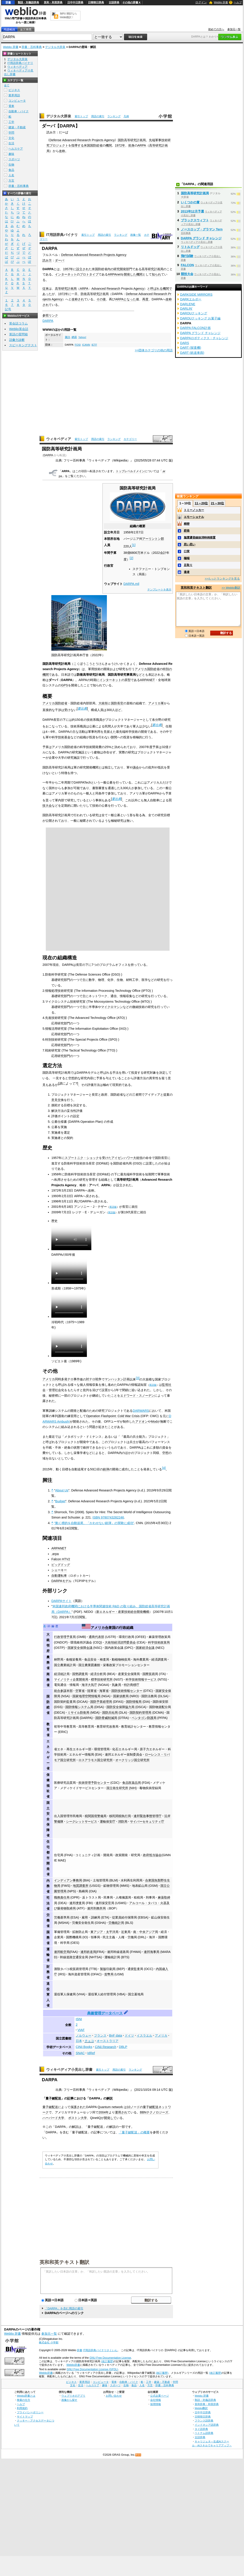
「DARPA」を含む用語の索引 (64, 2308)
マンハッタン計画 (117, 1379)
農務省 (48, 1662)
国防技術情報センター (126, 1691)
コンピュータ (17, 100)
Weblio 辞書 (221, 2)
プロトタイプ (89, 274)
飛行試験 (187, 256)
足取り (188, 565)
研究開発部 (121, 269)
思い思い (189, 544)
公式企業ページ (159, 2395)
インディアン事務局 (68, 1880)
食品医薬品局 (131, 1782)
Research (113, 288)
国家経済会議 (145, 1647)
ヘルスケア (15, 148)
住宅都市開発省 (48, 1858)
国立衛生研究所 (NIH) (121, 1788)
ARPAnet (114, 274)
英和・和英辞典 (53, 2)
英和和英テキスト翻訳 (64, 2262)
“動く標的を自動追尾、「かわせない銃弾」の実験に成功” (94, 1523)
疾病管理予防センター (94, 1782)
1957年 (68, 269)
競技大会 (187, 274)
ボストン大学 (77, 2118)
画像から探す (69, 2399)
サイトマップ (25, 2416)
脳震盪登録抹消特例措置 (200, 537)
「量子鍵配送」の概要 (134, 2132)
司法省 (48, 1903)
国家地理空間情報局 (86, 1696)
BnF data (115, 2035)
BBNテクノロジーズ (154, 2112)
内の (110, 269)
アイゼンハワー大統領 (126, 1158)
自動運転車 (59, 1575)
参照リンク (50, 315)
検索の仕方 (23, 2399)
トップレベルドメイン (130, 471)
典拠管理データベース (105, 2013)
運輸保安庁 (107, 1821)
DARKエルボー (191, 299)
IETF (94, 344)
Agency (138, 288)
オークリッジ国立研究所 (132, 1760)
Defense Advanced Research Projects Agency (82, 140)
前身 (131, 145)
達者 (187, 572)
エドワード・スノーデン (137, 1395)
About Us (61, 1490)
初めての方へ (216, 29)
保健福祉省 (48, 1785)
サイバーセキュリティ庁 (147, 1821)
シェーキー (59, 1570)
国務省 (48, 1937)
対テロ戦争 (94, 1379)
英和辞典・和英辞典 (207, 2404)
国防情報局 (134, 1701)
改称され (78, 299)
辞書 (8, 2)
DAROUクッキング (193, 313)
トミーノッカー (194, 510)
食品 (11, 170)
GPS (64, 685)
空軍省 (80, 1691)
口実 (187, 551)
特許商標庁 (131, 1685)
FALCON (187, 265)
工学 (11, 122)
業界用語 (14, 95)
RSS (138, 2455)
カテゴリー (130, 439)
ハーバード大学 (53, 2118)
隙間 (114, 737)
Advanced (98, 288)
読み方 (47, 260)
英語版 (113, 1207)
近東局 (125, 1932)
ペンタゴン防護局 (144, 1718)
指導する (77, 145)
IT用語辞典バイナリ (62, 235)
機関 (109, 145)
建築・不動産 (17, 127)
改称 (62, 151)
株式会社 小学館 (48, 2342)
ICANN (86, 344)
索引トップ (81, 116)
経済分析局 (98, 1674)
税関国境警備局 (95, 1816)
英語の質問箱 (18, 334)
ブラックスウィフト (195, 220)
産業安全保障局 (129, 1674)
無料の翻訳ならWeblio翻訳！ (68, 15)
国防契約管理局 (140, 1712)
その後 (101, 299)
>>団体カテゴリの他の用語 (154, 350)
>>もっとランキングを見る (222, 578)
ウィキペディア (58, 439)
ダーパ (59, 260)
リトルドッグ (190, 247)
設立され (82, 269)
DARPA (47, 321)
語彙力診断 (17, 340)
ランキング (114, 116)
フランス (100, 2035)
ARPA (142, 145)
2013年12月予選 (192, 211)
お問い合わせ (114, 2395)
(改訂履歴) (107, 2361)
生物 (11, 164)
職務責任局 (62, 1897)
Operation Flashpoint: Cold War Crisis (113, 1416)
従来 (45, 288)
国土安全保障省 (48, 1819)
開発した (130, 274)
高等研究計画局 (152, 269)
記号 (8, 309)
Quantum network (110, 2107)
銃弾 (106, 1469)
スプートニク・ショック (82, 1158)
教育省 (48, 1729)
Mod (154, 1421)
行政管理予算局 (65, 1637)
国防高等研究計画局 (132, 140)
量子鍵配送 (53, 2098)
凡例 (126, 116)
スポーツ (14, 159)
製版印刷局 (108, 1969)
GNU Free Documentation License (110, 2357)
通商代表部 (96, 1637)
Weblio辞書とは (26, 2395)
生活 (11, 143)
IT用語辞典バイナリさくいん (100, 2350)
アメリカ (161, 2035)
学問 (11, 132)
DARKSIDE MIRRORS (196, 294)
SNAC (80, 2053)
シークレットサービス (81, 1821)
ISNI (79, 2019)
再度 (145, 299)
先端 (152, 140)
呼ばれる (156, 288)
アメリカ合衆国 (103, 1628)
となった (130, 299)
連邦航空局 (62, 1952)
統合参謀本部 (63, 1691)
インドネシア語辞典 (207, 2424)
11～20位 (201, 503)
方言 (11, 180)
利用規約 (22, 2408)
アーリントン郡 (153, 539)
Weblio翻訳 (201, 2408)
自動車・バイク (18, 111)
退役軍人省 (48, 1994)
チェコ (89, 2041)
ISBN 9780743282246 (108, 1517)
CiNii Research (105, 2047)
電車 (11, 106)
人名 (11, 175)
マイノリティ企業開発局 (71, 1679)
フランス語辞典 (204, 2420)
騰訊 (67, 337)
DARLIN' (186, 308)
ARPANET (147, 680)
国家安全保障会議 (80, 1647)
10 (128, 2107)
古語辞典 (114, 2)
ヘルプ (238, 2)
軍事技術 (161, 140)
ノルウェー (83, 2035)
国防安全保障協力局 (120, 1707)
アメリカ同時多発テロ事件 (61, 1379)
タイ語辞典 (201, 2428)
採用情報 (155, 2404)
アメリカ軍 (156, 703)
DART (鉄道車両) (192, 352)
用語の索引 (97, 116)
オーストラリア (107, 2041)
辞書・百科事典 (32, 47)
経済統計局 (62, 1674)
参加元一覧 (234, 29)
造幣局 (109, 1974)
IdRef (91, 2053)
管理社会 (55, 1390)
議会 (136, 767)
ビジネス (14, 90)
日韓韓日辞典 (96, 2)
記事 (70, 2098)
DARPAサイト (61, 1601)
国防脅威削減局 (106, 1718)
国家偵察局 (121, 1696)
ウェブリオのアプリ (73, 2395)
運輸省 (48, 1954)
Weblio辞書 (73, 2364)
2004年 (103, 2112)
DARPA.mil (131, 584)
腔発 (187, 530)
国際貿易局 (150, 1674)
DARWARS (141, 1410)
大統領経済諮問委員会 (120, 1642)
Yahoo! (82, 337)
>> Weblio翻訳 (231, 587)
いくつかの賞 (190, 202)
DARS (184, 343)
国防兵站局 (110, 1712)
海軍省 (104, 1691)
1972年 (120, 145)
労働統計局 (116, 1923)
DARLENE (187, 304)
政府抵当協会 (152, 1855)
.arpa (55, 1554)
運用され (121, 2112)
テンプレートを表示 (159, 589)
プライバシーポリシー (30, 2412)
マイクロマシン (112, 1007)
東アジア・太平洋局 (104, 1932)
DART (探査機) (190, 347)
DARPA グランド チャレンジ (201, 238)
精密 (187, 523)
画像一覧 (135, 234)
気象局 (116, 1685)
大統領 (103, 703)
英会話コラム (18, 323)
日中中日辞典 (75, 2)
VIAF (81, 2030)
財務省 (48, 1972)
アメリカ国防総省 (147, 669)
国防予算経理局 (101, 1701)
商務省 (48, 1679)
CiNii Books (84, 2047)
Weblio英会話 (18, 329)
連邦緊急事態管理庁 (148, 1816)
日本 (79, 2041)
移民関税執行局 (120, 1816)
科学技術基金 (61, 737)
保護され (76, 2107)
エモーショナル (194, 517)
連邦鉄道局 (88, 1952)
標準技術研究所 (102, 1679)
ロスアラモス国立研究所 (95, 1760)
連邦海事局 (151, 1952)
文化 (11, 138)
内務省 (48, 1886)
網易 (74, 337)
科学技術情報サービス (141, 1679)
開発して (110, 2118)
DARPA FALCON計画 (195, 328)
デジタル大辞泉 (55, 47)
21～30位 (217, 503)
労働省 (48, 1920)
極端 (187, 558)
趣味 (11, 154)
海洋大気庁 (89, 1685)
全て (6, 85)
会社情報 (155, 2399)
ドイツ (129, 2035)
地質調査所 (80, 1885)
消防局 (122, 1821)
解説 (109, 2098)
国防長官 (117, 703)
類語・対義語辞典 (28, 2)
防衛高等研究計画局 (95, 294)
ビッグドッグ (60, 1564)
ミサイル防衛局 (78, 1712)
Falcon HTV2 (60, 1559)
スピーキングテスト (23, 345)
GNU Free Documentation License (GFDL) (92, 2369)
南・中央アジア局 (145, 1932)
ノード (135, 2107)
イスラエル (144, 2035)
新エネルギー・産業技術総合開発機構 (122, 1612)
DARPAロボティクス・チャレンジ (204, 338)
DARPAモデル (61, 1581)
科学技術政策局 (159, 1642)
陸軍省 (92, 1691)
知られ (156, 274)
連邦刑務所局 (96, 1908)
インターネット (66, 274)
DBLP (123, 2047)
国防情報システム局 (79, 1707)
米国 (95, 269)
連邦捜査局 (77, 1903)
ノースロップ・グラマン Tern (202, 229)
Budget (60, 1501)
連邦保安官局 (105, 1903)
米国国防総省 (93, 145)
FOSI (78, 344)
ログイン (201, 2)
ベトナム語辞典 (204, 2432)
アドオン (141, 1421)
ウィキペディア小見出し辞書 (69, 2069)
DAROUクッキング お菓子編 (200, 318)
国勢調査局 (80, 1674)
